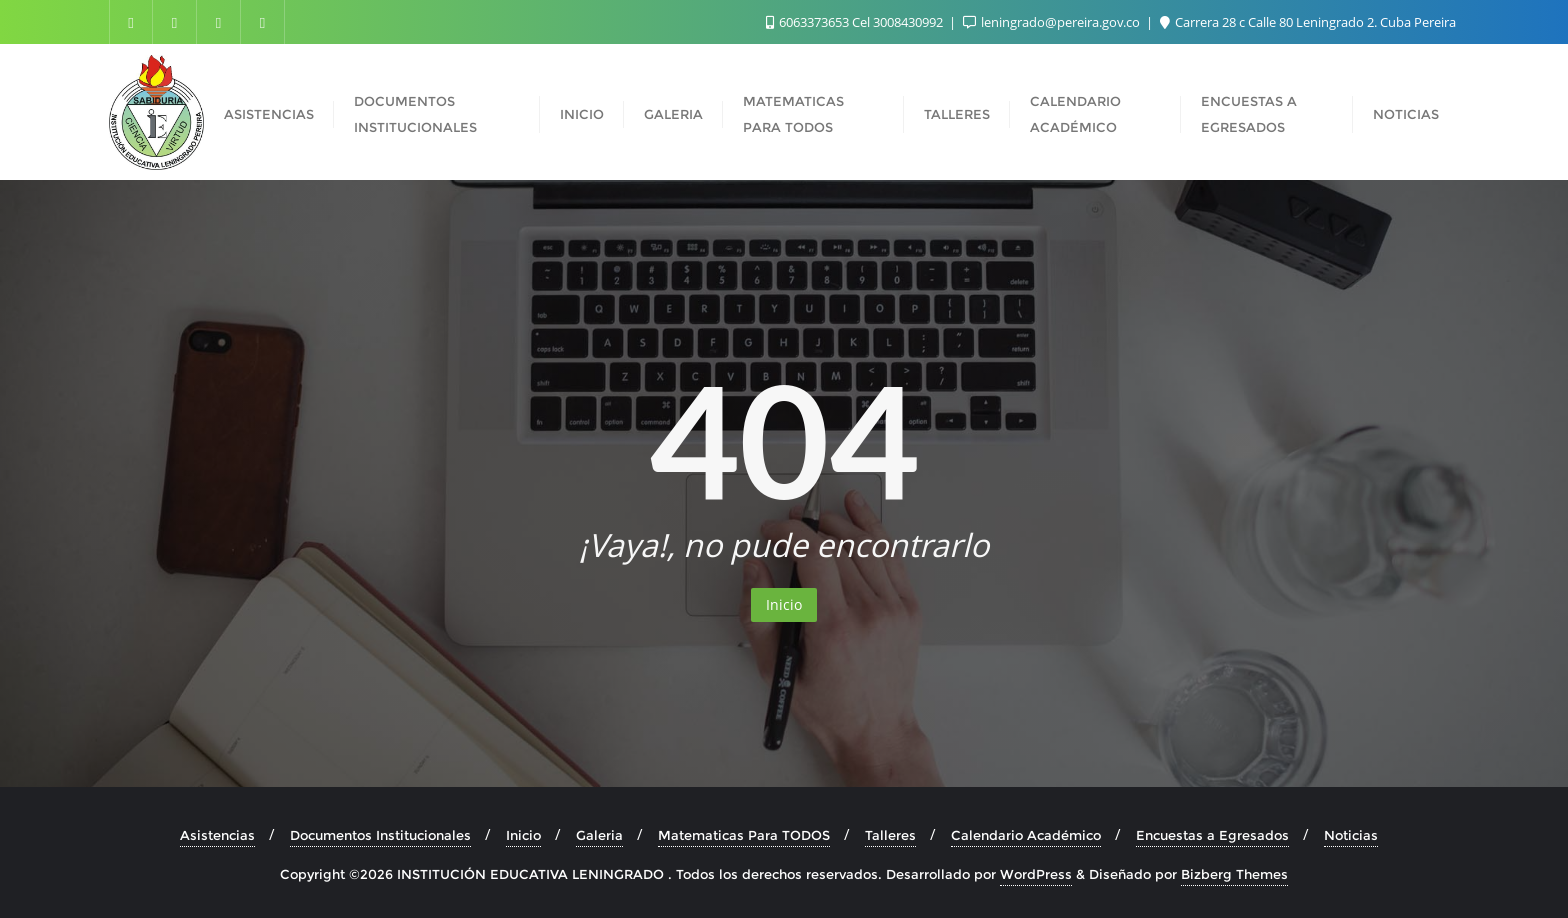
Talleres (890, 835)
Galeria (599, 835)
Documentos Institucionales (380, 835)
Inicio (784, 604)
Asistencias (217, 835)
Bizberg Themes (1234, 874)
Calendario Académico (1026, 835)
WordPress (1036, 874)
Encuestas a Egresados (1212, 835)
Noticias (1351, 835)
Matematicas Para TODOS (744, 835)
